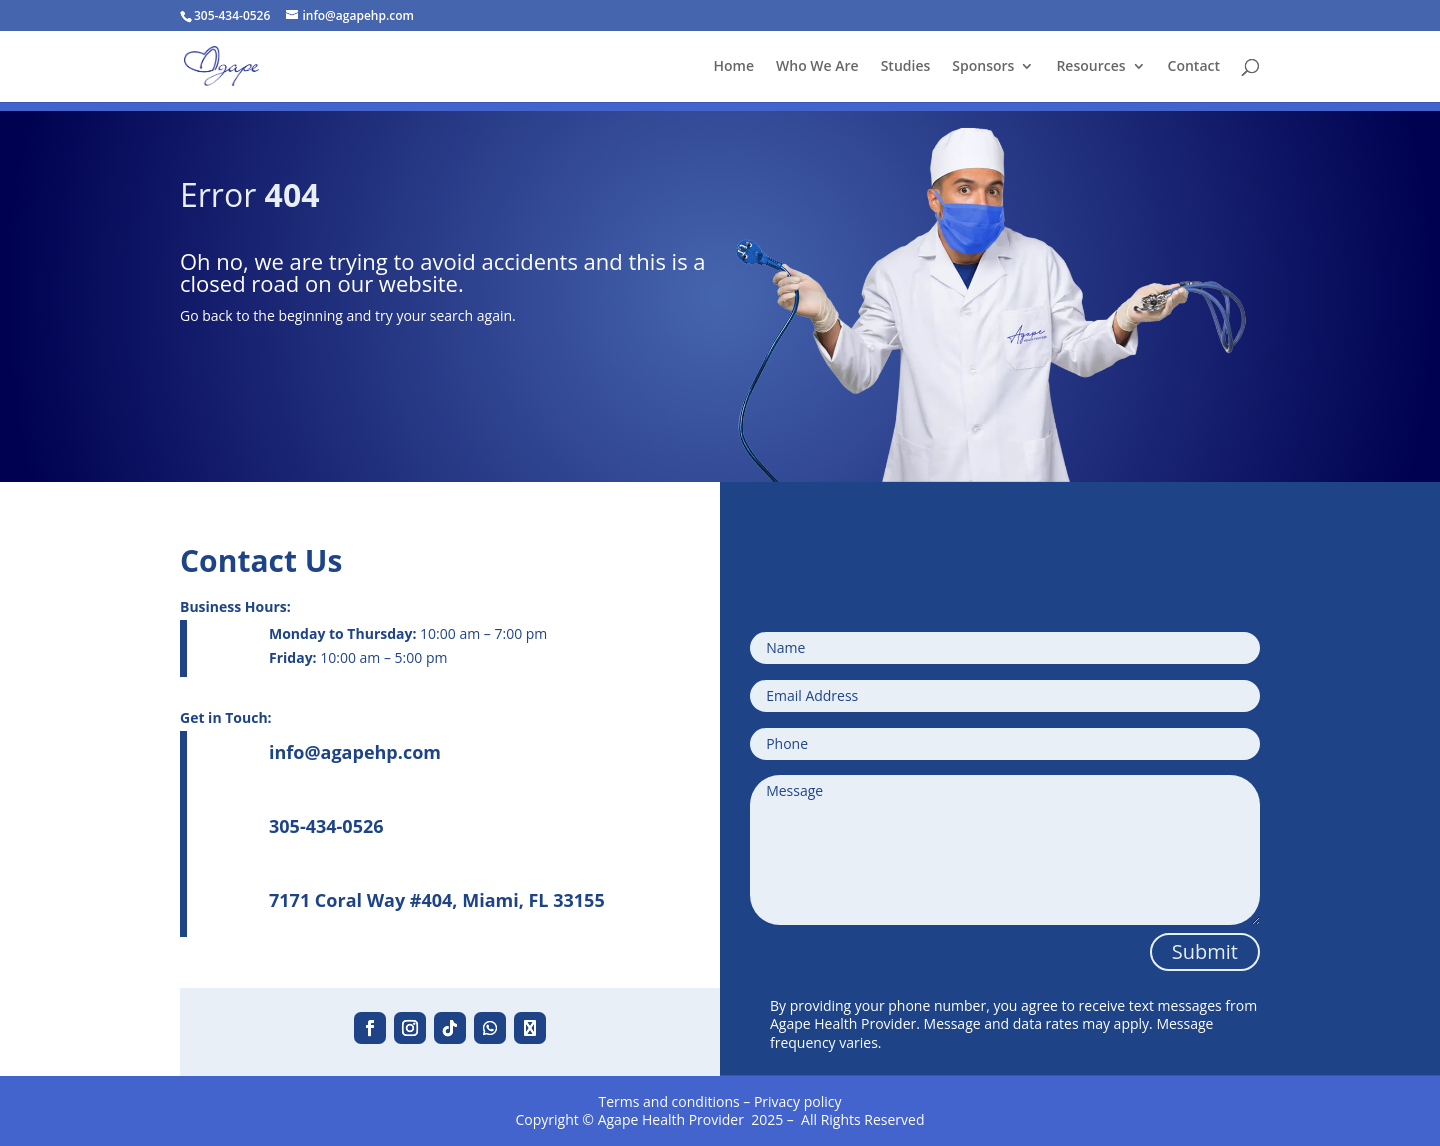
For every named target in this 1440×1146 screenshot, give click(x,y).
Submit (1205, 951)
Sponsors (983, 67)
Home (734, 67)
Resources (1090, 67)
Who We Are (817, 67)
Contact (1194, 67)
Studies (906, 67)
